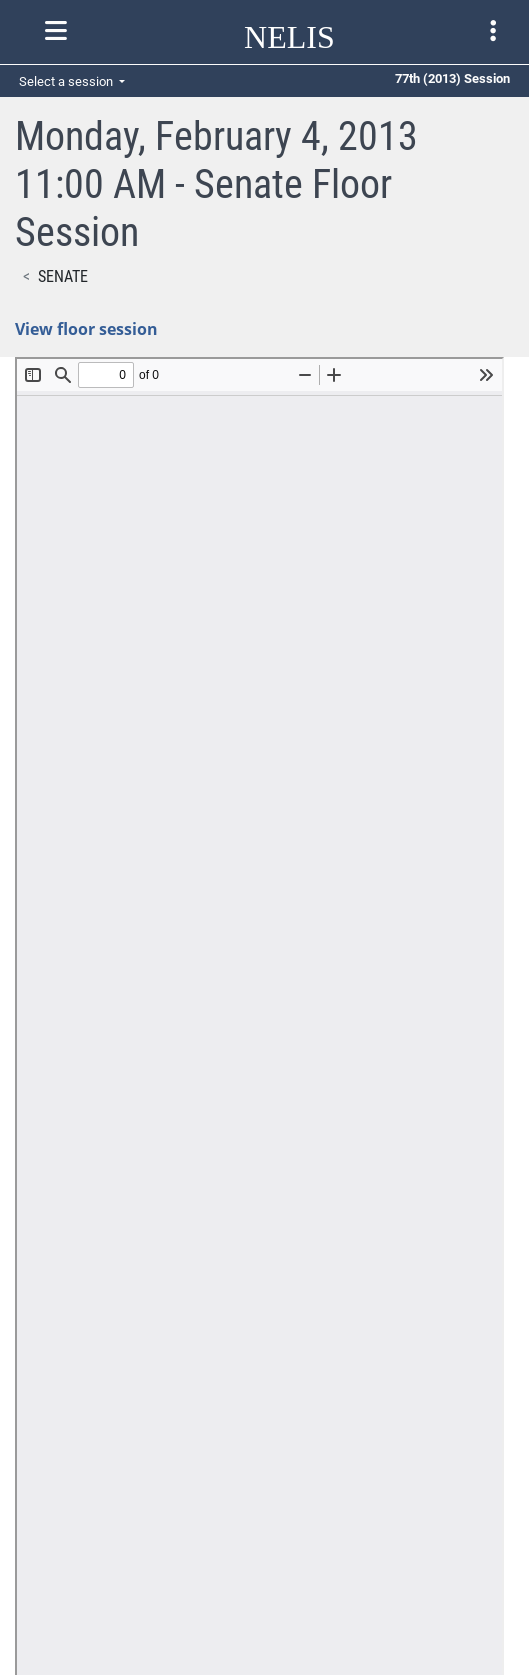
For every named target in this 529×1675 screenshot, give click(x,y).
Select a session (67, 81)
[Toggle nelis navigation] (56, 31)
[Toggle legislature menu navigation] (493, 31)
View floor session (86, 329)
